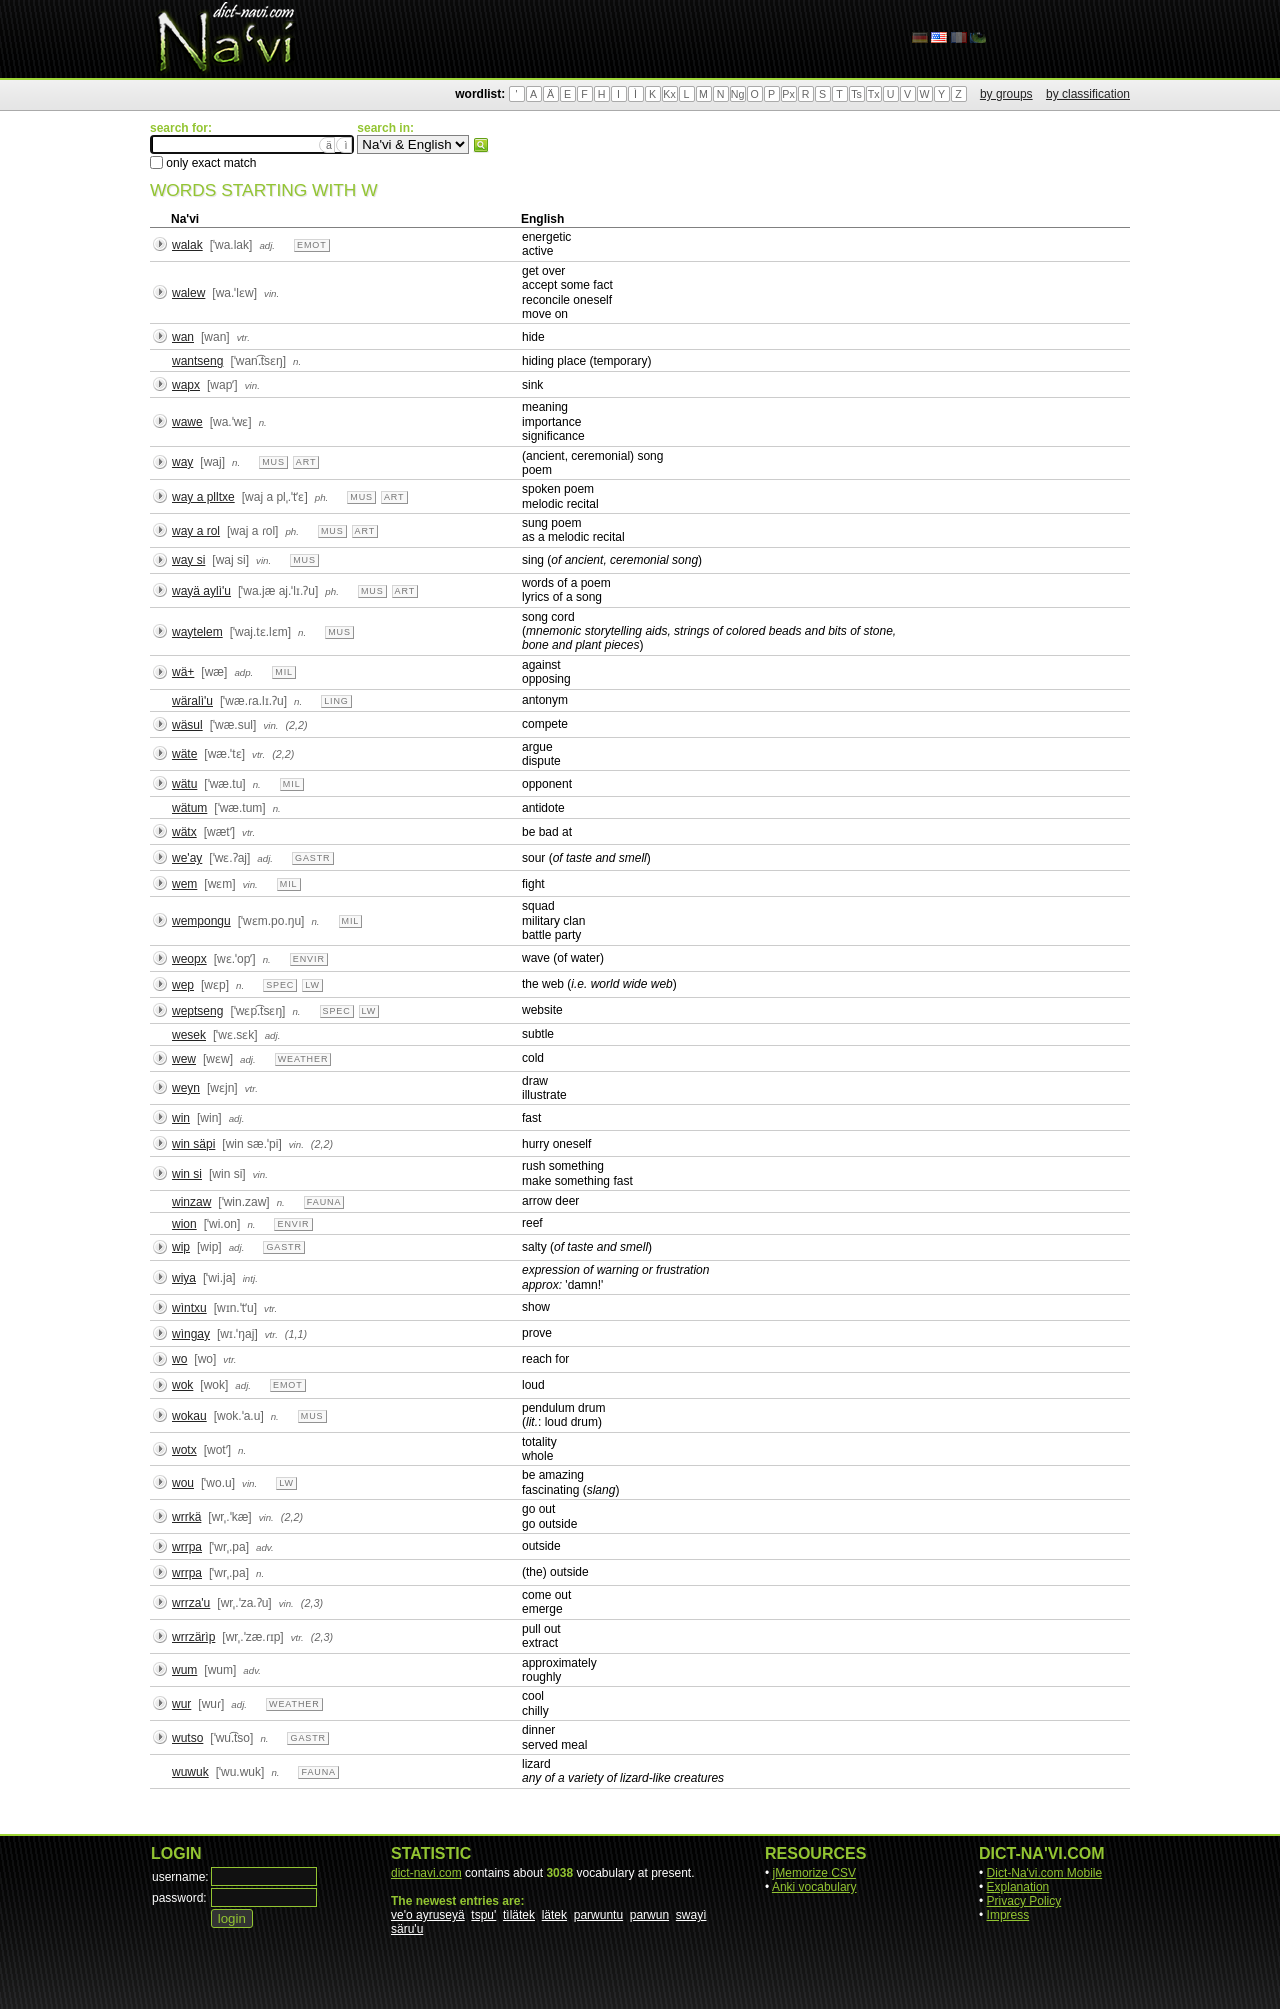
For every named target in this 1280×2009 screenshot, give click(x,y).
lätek (554, 1915)
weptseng (197, 1011)
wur (181, 1704)
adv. (265, 1547)
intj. (250, 1278)
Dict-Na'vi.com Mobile (1045, 1873)
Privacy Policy (1024, 1901)
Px (788, 94)
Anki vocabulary (814, 1887)
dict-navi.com (426, 1873)
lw (312, 985)
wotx (184, 1450)
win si (187, 1174)
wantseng (197, 361)
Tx (874, 94)
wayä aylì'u (201, 591)
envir (309, 959)
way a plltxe (203, 497)
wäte (184, 754)
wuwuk (190, 1772)
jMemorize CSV (814, 1873)
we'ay (187, 858)
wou (183, 1483)
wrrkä (186, 1517)
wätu (184, 784)
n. (297, 361)
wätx (184, 832)
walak (187, 245)
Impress (1008, 1915)
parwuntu (598, 1915)
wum (184, 1670)
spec (280, 985)
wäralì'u (192, 701)
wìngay (191, 1334)
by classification (1088, 94)
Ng (738, 94)
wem (184, 884)
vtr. (243, 337)
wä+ (183, 672)
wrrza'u (191, 1603)
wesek (189, 1035)
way (182, 462)
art (306, 462)
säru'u (407, 1929)
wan (183, 337)
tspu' (483, 1915)
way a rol (196, 531)
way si (188, 560)
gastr (313, 858)
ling (336, 701)
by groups (1006, 94)
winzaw (191, 1202)
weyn (186, 1088)
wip (181, 1247)
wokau (189, 1416)
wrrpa (187, 1547)
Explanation (1018, 1887)
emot (312, 245)
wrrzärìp (193, 1637)
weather (303, 1059)
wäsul (187, 725)
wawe (187, 422)
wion (184, 1224)
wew (184, 1059)
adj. (267, 245)
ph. (322, 497)
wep (183, 985)
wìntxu (189, 1308)
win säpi (193, 1144)
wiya (184, 1278)
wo (179, 1359)
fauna (324, 1202)
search (481, 145)
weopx (189, 959)
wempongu (201, 921)
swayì (691, 1915)
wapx (186, 385)
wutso (187, 1738)
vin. (271, 293)
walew (188, 293)
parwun (649, 1915)
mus (273, 462)
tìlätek (519, 1915)
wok (182, 1385)
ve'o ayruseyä (428, 1915)
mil (284, 672)
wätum (189, 808)
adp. (243, 672)
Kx (669, 94)
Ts (856, 94)
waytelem (197, 632)
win (181, 1118)
